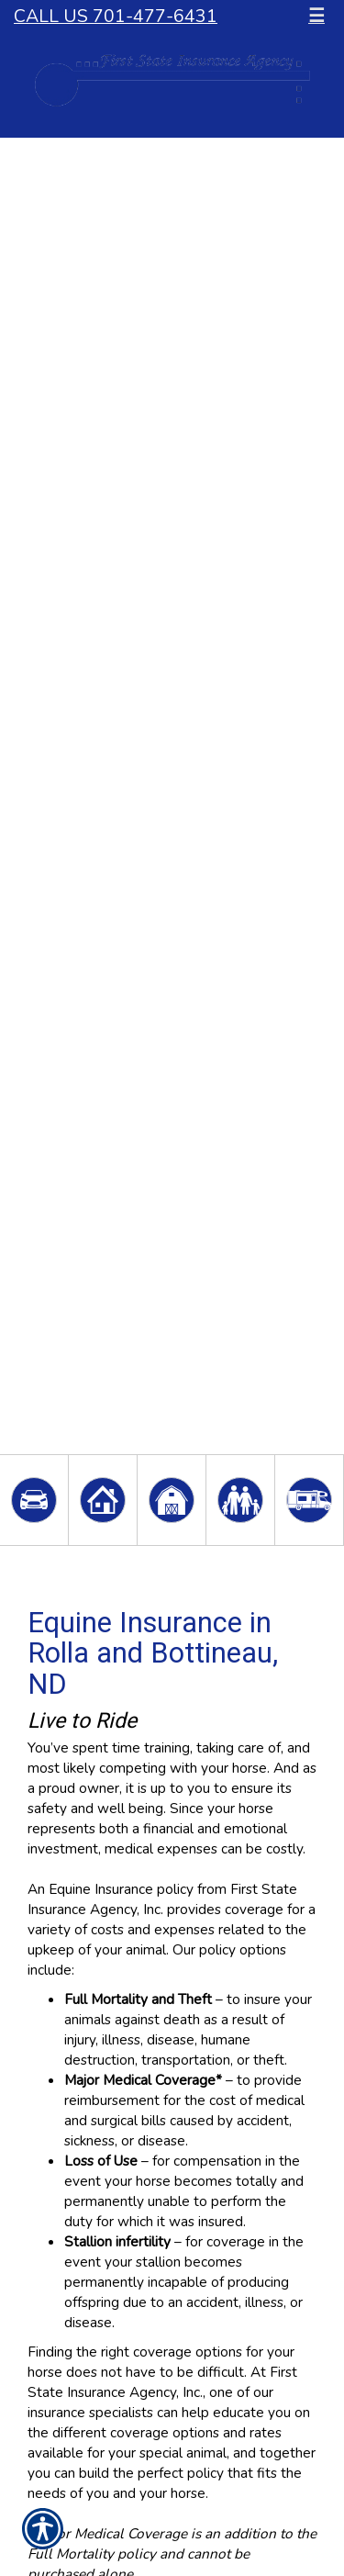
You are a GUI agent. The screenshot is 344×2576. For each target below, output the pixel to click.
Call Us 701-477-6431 (115, 16)
